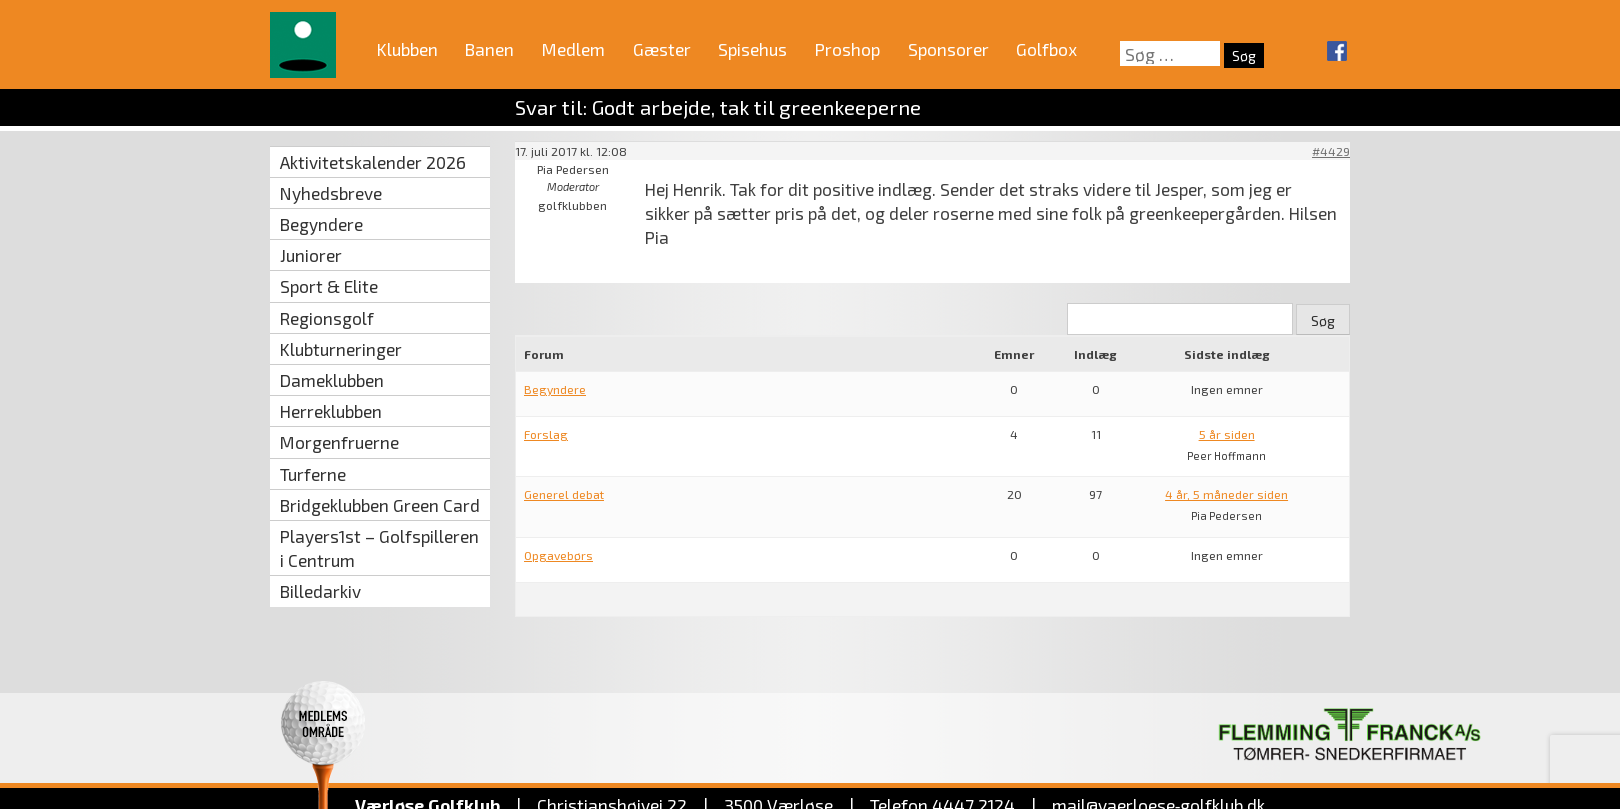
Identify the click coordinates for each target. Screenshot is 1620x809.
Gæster (662, 49)
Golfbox (1046, 49)
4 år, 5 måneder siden (1226, 494)
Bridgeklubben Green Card (380, 505)
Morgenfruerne (339, 442)
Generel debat (564, 494)
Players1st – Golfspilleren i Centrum (379, 548)
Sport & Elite (329, 286)
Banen (489, 49)
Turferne (313, 474)
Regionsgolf (327, 318)
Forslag (546, 434)
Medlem (573, 49)
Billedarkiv (320, 591)
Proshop (847, 49)
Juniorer (311, 255)
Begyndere (321, 224)
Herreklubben (331, 411)
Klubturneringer (341, 349)
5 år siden (1227, 434)
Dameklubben (332, 380)
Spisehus (752, 49)
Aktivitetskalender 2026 (373, 162)
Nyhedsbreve (331, 193)
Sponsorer (948, 49)
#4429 (1331, 151)
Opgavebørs (558, 555)
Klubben (407, 49)
